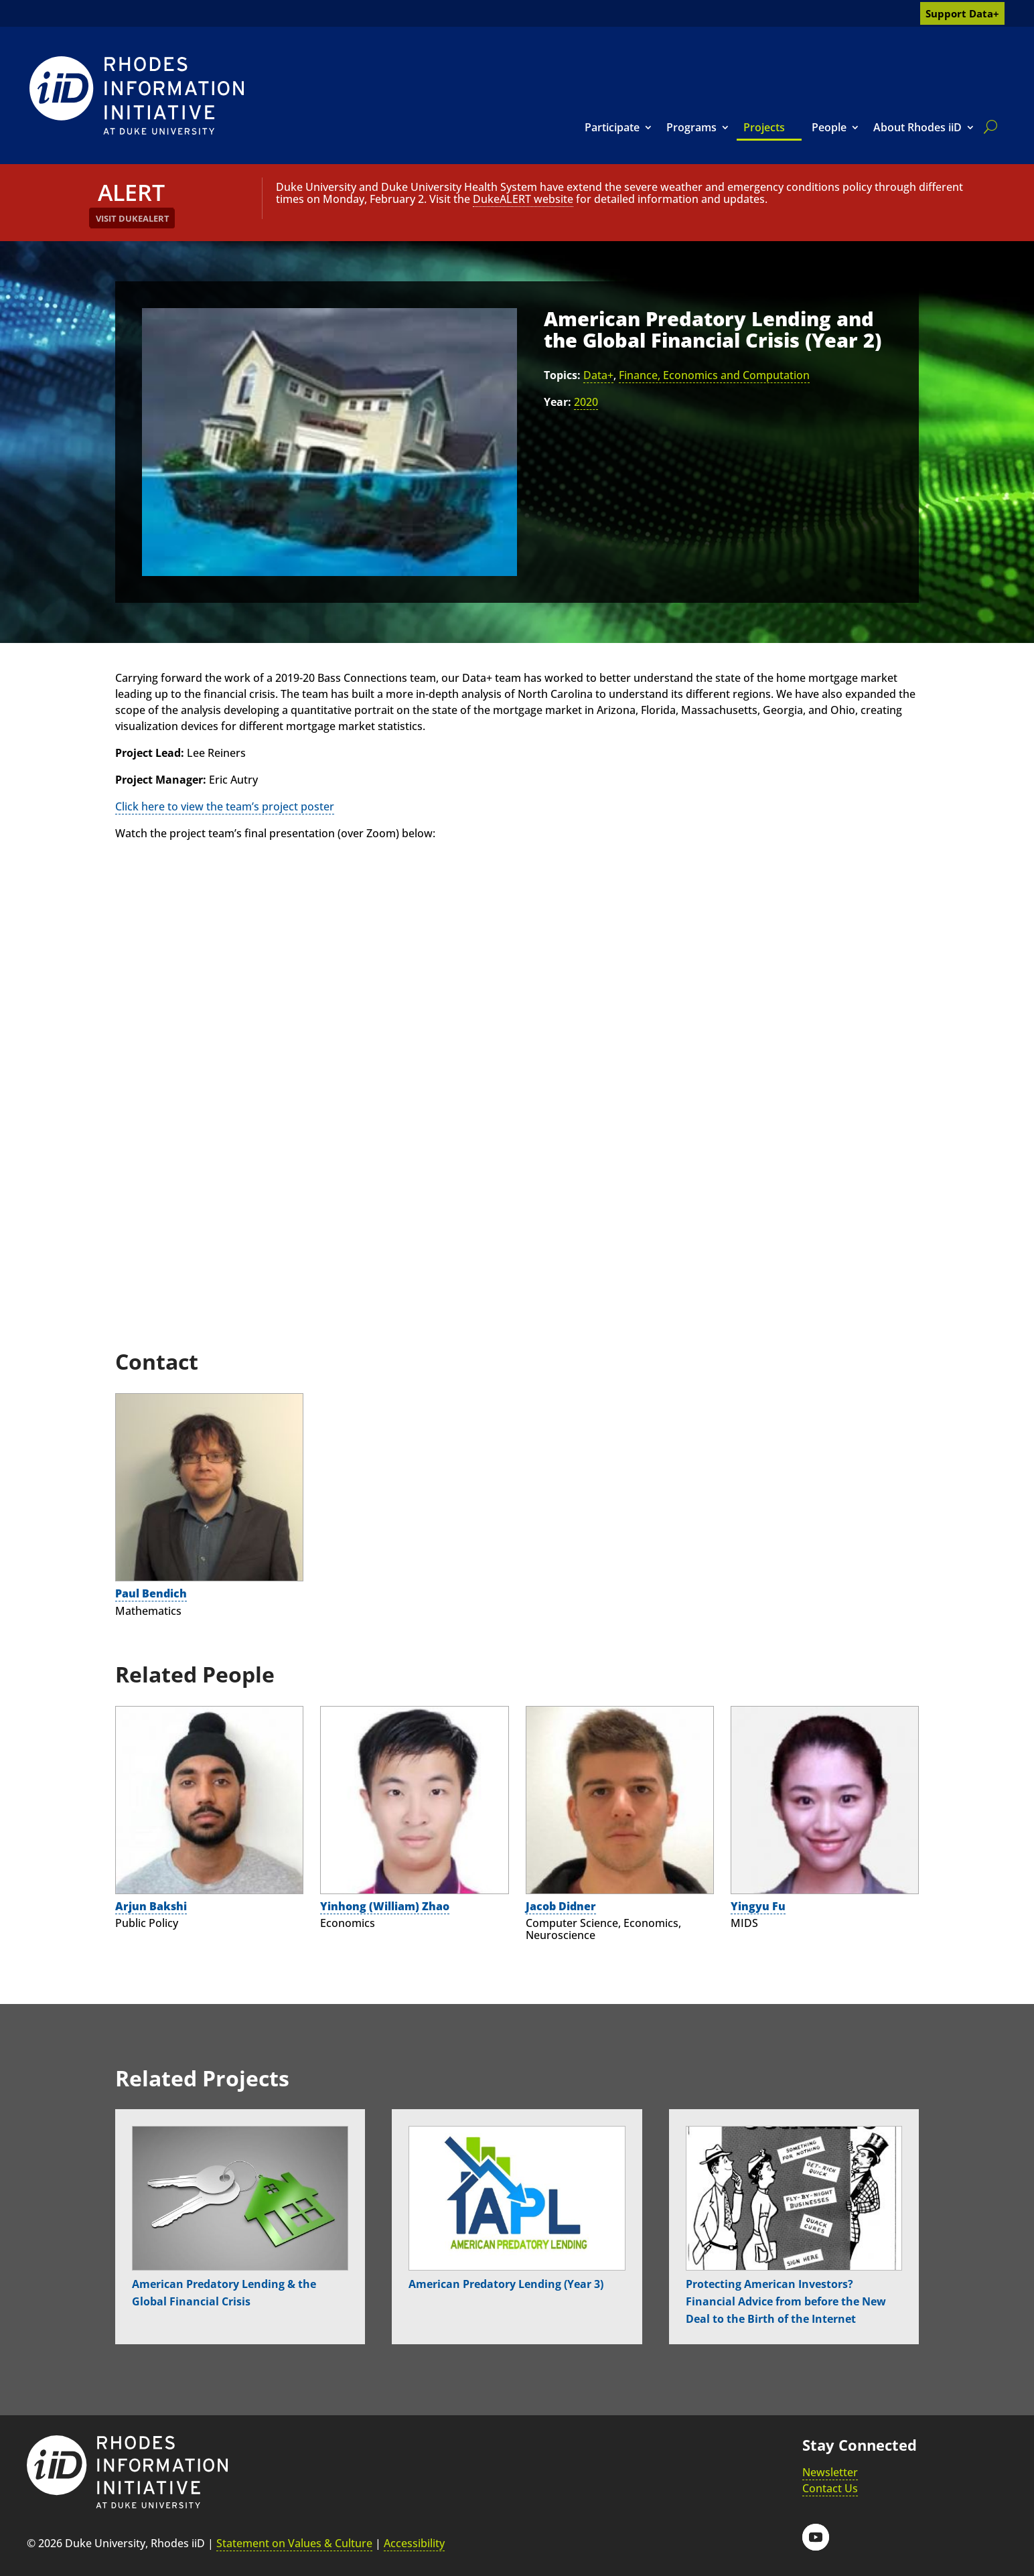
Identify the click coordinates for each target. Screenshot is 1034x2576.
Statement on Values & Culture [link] (294, 2543)
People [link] (829, 127)
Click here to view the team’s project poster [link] (224, 806)
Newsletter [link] (830, 2472)
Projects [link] (764, 127)
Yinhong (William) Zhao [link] (384, 1906)
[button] (815, 2537)
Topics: (562, 375)
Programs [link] (691, 127)
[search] (987, 127)
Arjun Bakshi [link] (151, 1906)
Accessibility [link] (414, 2543)
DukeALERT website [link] (523, 199)
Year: (557, 402)
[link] (136, 95)
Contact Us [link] (830, 2488)
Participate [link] (612, 127)
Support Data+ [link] (962, 13)
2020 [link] (586, 402)
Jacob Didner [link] (561, 1906)
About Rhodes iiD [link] (917, 127)
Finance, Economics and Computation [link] (714, 375)
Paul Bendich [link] (151, 1593)
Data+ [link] (598, 375)
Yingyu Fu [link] (758, 1906)
